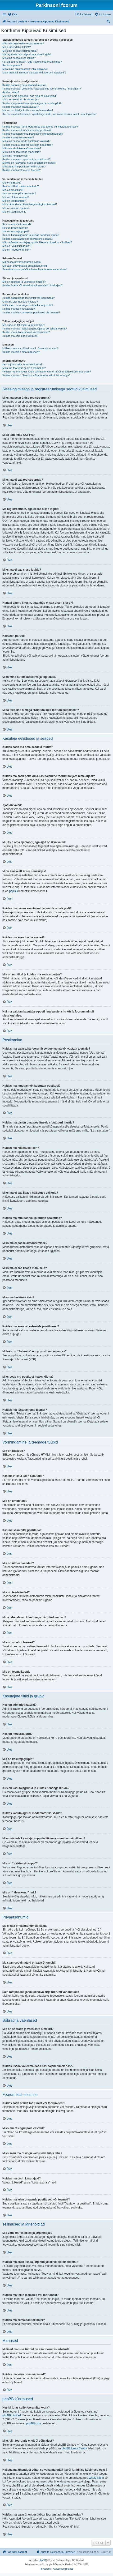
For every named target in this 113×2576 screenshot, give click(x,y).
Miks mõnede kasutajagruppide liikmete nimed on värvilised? (37, 242)
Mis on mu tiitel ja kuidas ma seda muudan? (27, 110)
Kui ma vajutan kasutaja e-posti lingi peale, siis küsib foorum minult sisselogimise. (49, 114)
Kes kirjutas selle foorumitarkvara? (22, 364)
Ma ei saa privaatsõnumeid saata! (21, 262)
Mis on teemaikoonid (14, 211)
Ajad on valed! (10, 92)
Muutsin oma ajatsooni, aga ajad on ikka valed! (29, 95)
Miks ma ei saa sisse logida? (19, 57)
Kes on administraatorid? (16, 224)
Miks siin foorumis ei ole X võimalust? (24, 368)
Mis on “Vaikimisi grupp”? (17, 245)
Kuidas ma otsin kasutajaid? (18, 308)
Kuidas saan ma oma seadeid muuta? (24, 85)
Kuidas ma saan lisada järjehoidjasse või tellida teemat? (34, 328)
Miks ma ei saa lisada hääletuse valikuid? (26, 141)
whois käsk (96, 2477)
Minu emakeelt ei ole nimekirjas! (21, 99)
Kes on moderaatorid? (15, 227)
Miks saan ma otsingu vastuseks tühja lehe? (27, 305)
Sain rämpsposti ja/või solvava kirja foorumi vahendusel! (34, 269)
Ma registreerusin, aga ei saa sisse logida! (26, 54)
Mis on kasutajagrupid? (15, 231)
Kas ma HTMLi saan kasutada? (20, 186)
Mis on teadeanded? (14, 200)
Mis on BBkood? (11, 182)
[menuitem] (12, 14)
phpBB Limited (11, 2415)
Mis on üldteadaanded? (15, 197)
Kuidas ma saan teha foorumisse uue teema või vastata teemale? (40, 126)
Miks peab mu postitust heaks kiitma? (24, 166)
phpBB (13, 891)
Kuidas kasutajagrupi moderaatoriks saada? (27, 238)
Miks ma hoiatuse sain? (16, 155)
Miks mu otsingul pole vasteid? (20, 301)
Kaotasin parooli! (12, 65)
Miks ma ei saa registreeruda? (19, 50)
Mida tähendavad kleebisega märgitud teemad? (29, 204)
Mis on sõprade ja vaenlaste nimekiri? (24, 281)
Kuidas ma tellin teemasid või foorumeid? (26, 332)
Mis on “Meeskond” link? (16, 249)
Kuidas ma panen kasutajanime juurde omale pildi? (31, 103)
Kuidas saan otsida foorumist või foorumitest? (28, 297)
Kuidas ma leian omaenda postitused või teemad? (31, 312)
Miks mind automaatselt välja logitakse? (25, 69)
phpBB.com (33, 2423)
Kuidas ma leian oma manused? (21, 351)
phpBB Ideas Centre (74, 2448)
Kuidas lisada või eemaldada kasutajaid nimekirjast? (32, 285)
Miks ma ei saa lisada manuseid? (21, 151)
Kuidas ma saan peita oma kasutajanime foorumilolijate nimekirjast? (41, 88)
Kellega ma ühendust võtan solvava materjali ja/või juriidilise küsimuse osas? (46, 371)
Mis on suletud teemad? (16, 208)
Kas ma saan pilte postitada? (19, 193)
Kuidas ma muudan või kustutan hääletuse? (27, 144)
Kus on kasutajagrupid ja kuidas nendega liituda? (30, 235)
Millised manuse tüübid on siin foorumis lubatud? (30, 348)
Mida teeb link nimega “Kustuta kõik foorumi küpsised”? (34, 72)
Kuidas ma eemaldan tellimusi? (20, 335)
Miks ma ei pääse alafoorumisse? (21, 148)
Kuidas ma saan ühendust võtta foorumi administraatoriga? (36, 375)
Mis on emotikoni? (12, 189)
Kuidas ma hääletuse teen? (18, 137)
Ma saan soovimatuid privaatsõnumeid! (25, 265)
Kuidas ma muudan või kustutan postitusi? (26, 130)
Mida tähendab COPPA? (16, 47)
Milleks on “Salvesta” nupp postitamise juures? (29, 162)
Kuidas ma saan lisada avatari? (20, 106)
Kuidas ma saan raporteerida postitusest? (26, 159)
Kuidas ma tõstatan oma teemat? (21, 170)
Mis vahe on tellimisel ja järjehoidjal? (23, 325)
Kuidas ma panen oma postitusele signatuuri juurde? (32, 133)
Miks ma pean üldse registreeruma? (23, 43)
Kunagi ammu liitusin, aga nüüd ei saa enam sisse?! (32, 61)
